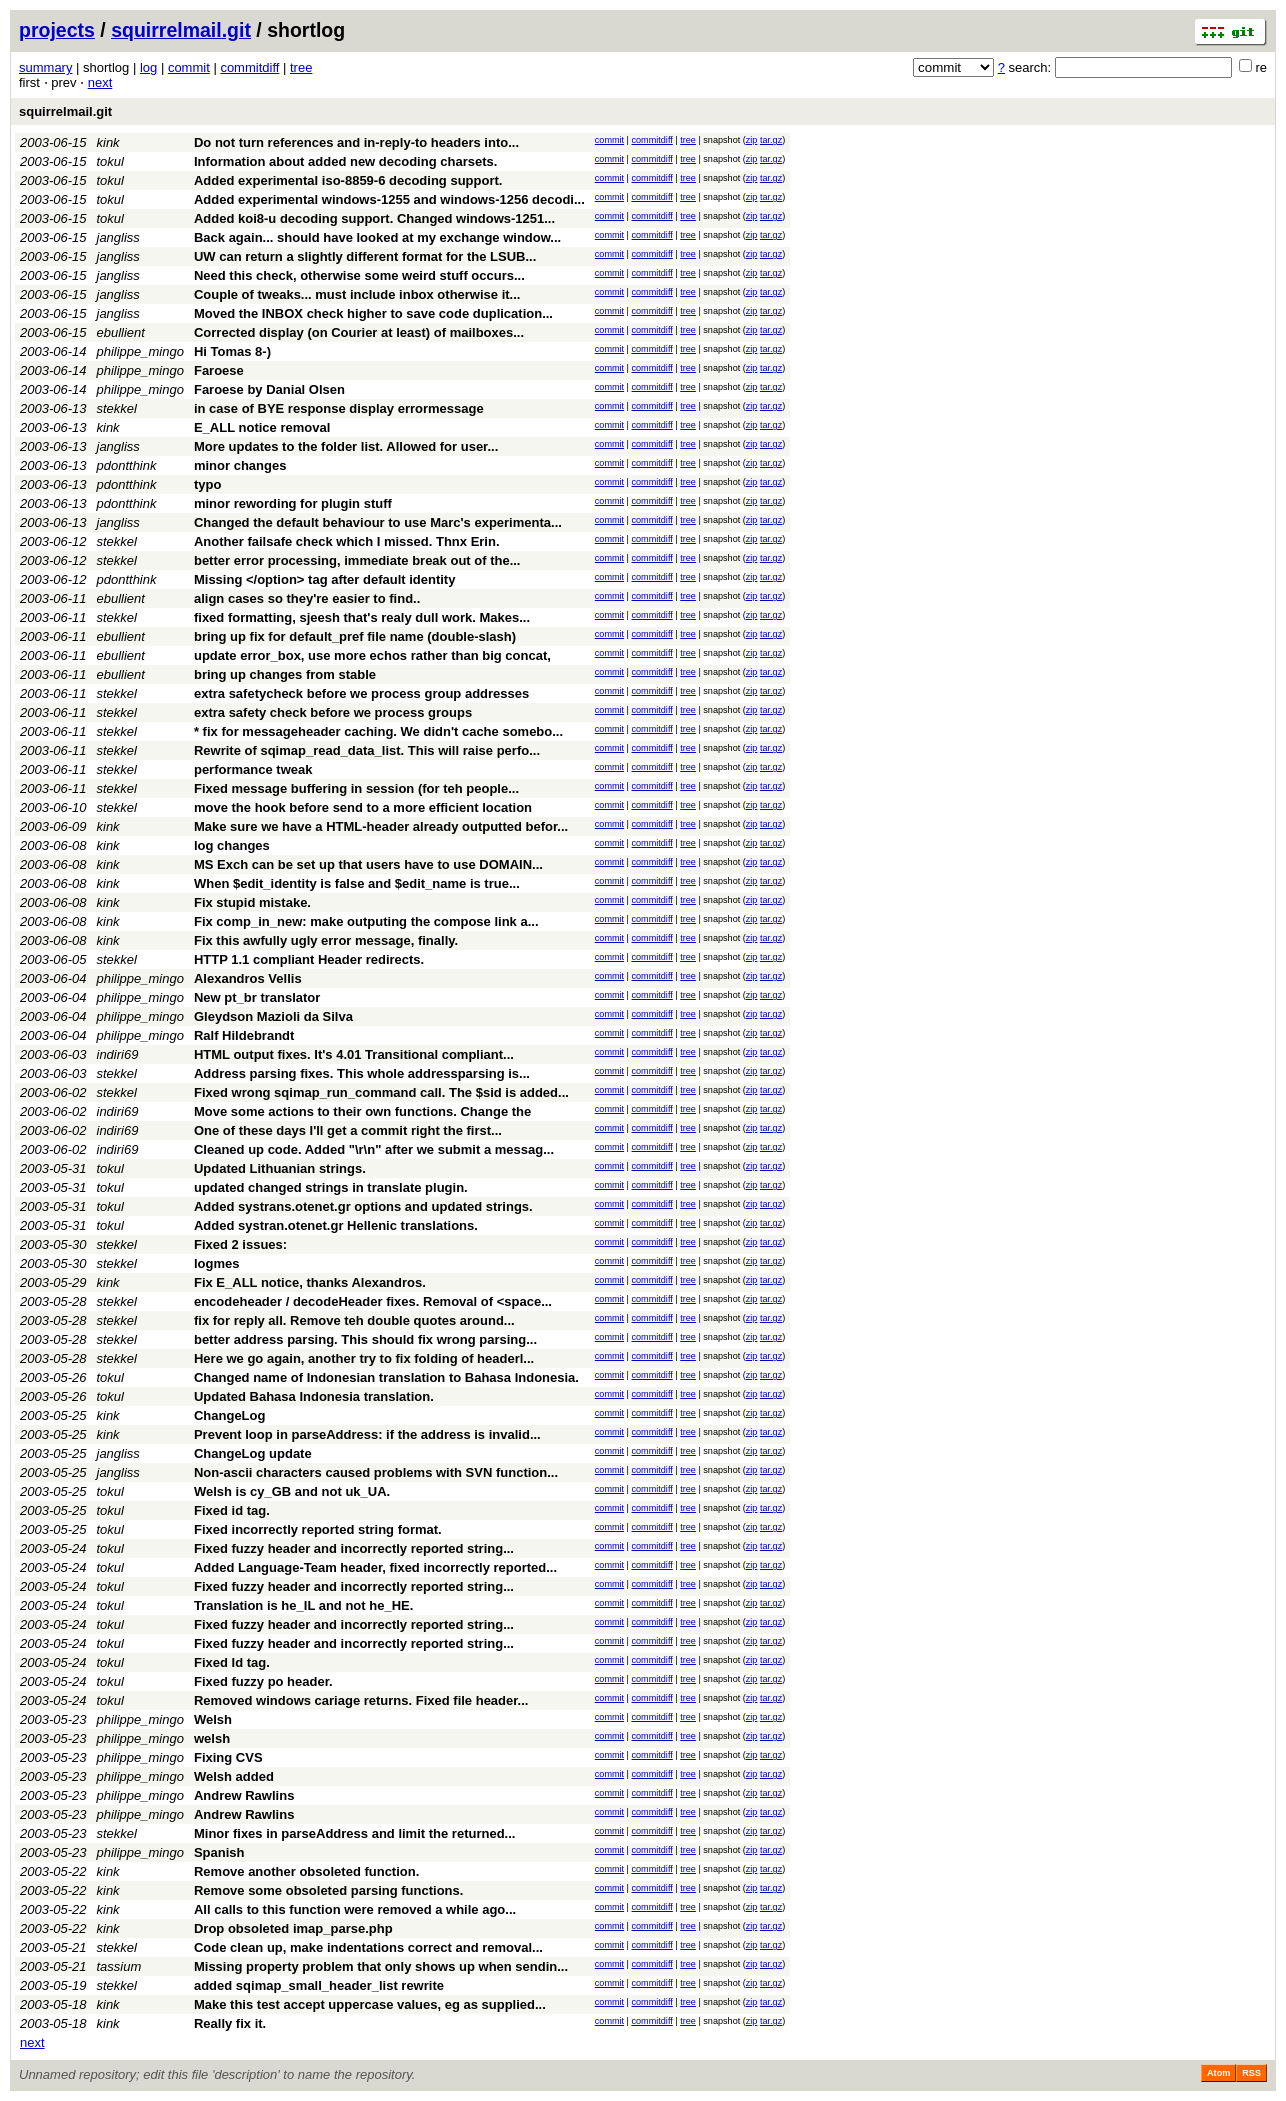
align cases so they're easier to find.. (307, 598)
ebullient (121, 332)
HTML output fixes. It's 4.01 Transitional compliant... (354, 1054)
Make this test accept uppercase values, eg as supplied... (370, 2004)
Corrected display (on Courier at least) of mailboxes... (359, 332)
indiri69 (118, 1054)
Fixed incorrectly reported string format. (318, 1529)
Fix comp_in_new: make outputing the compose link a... (366, 921)
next (100, 82)
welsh (212, 1738)
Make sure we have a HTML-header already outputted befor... (381, 826)
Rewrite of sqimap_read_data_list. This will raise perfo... (367, 750)
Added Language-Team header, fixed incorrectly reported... (375, 1567)
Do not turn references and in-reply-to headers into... (356, 142)
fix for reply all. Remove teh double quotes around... (354, 1320)
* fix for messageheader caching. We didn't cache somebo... (378, 731)
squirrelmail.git (181, 30)
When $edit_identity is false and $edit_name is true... (357, 883)
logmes (217, 1263)
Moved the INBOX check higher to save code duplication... (373, 313)
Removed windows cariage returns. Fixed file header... (361, 1700)
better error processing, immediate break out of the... (357, 560)
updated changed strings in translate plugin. (331, 1187)
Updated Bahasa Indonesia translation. (314, 1396)
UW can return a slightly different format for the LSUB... (365, 256)
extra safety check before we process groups (333, 712)
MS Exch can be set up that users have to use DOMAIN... (368, 864)
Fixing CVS (228, 1757)
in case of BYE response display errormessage (339, 408)
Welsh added (234, 1776)
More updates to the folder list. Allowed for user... (346, 446)
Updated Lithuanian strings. (280, 1168)
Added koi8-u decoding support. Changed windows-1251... (374, 218)
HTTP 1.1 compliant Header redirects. (309, 959)
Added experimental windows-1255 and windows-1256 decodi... (389, 199)
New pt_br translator (257, 997)
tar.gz (771, 140)
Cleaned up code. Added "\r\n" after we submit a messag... (374, 1149)
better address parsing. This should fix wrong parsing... (365, 1339)
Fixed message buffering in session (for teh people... (356, 788)
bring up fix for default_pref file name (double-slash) (355, 636)
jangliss (118, 237)
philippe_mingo (140, 351)
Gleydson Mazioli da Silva (273, 1016)
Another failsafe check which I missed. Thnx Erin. (347, 541)
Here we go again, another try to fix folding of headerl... (364, 1358)
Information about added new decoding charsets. (345, 161)
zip (752, 140)
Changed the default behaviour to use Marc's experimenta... (378, 522)
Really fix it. (230, 2023)
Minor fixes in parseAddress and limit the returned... (354, 1833)
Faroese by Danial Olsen (269, 389)
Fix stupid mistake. (252, 902)
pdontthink (127, 465)
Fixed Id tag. (232, 1662)
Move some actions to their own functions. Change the (362, 1111)
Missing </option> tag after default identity (324, 579)
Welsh (213, 1719)
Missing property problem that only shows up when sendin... (381, 1966)
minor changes (240, 465)
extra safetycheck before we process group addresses (361, 693)
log (148, 67)
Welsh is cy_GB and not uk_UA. (292, 1491)
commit (189, 67)
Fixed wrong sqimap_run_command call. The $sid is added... (381, 1092)
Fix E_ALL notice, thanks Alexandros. (310, 1282)
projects (57, 30)
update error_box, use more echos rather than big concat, (372, 655)
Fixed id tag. (232, 1510)
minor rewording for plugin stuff (293, 503)
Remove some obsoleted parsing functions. (328, 1890)
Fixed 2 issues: (240, 1244)
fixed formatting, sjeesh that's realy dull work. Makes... (362, 617)
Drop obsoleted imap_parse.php (293, 1928)
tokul (110, 161)
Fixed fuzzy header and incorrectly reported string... (354, 1548)
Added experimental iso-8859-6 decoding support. (348, 180)
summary (45, 67)
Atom (1218, 2073)
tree (301, 67)
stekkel (117, 408)
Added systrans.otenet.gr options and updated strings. (363, 1206)
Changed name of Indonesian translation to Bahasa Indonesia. (386, 1377)
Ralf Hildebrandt (244, 1035)
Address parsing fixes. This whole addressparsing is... (362, 1073)
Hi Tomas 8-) (232, 351)
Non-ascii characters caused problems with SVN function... (376, 1472)
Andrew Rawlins (244, 1795)
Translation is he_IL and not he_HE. (303, 1605)
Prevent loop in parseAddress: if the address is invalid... (367, 1434)
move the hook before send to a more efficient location (363, 807)
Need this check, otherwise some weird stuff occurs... (359, 275)
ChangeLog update (253, 1453)
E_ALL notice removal (262, 427)
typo (207, 484)
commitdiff (249, 67)
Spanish (219, 1852)
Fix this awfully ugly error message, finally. (326, 940)
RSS (1251, 2073)
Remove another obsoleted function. (306, 1871)
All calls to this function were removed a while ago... (355, 1909)
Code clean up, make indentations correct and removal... (368, 1947)
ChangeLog (230, 1415)
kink (108, 142)
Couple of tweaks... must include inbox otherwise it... (357, 294)
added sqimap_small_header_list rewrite (319, 1985)
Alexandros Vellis (248, 978)
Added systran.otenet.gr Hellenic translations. (336, 1225)
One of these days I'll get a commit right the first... (348, 1130)
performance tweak (253, 769)
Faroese (219, 370)
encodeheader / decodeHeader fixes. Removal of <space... (373, 1301)
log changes (232, 845)
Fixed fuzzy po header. (263, 1681)
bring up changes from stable (285, 674)
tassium (119, 1966)
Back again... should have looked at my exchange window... (377, 237)
